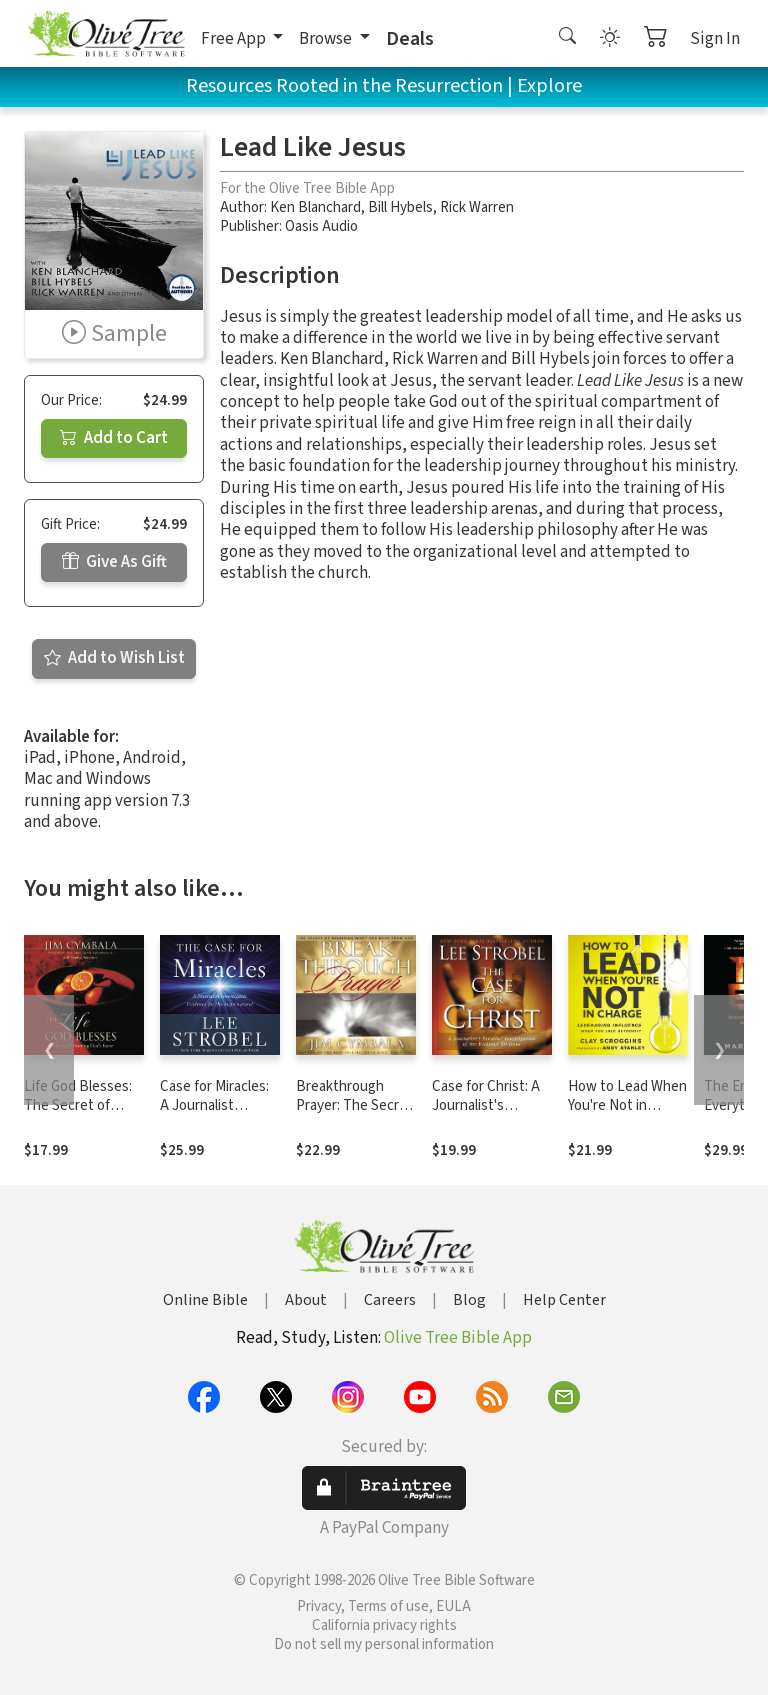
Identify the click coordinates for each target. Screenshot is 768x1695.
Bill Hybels (400, 207)
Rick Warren (477, 207)
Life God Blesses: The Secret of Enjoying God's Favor (78, 1115)
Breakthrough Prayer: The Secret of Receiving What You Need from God (355, 1115)
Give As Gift (114, 562)
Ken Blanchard (315, 207)
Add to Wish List (114, 658)
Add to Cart (114, 438)
